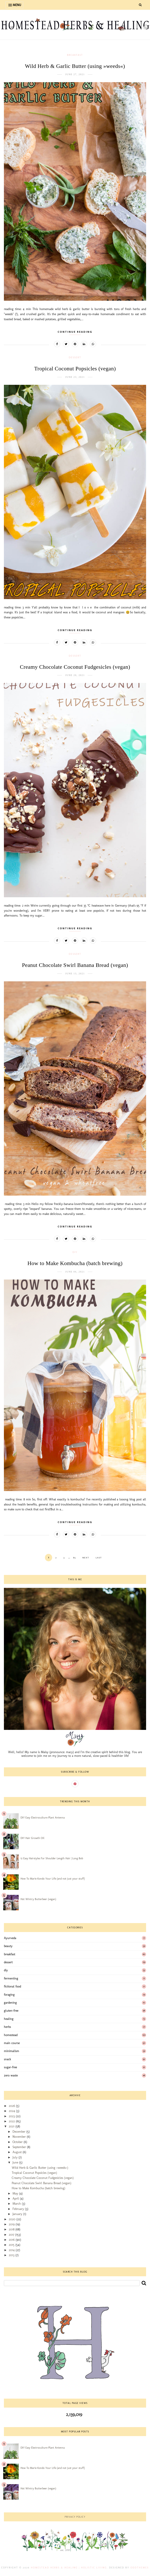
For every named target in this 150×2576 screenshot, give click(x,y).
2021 (12, 2126)
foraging (9, 1994)
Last (99, 1557)
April (16, 2198)
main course (12, 2043)
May (15, 2193)
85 (74, 1557)
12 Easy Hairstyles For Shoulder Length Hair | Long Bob (52, 1858)
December (19, 2131)
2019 (12, 2224)
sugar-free (10, 2067)
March (17, 2203)
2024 (12, 2111)
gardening (10, 2002)
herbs (7, 2027)
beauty (8, 1946)
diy (75, 1252)
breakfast (75, 54)
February (18, 2209)
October (18, 2142)
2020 (12, 2219)
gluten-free (11, 2010)
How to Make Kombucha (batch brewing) (75, 1263)
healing (8, 2019)
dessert (75, 357)
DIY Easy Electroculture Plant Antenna (43, 1817)
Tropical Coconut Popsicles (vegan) (75, 368)
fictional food (12, 1986)
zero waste (11, 2075)
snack (7, 2059)
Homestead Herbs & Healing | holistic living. (69, 2567)
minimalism (11, 2051)
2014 (12, 2250)
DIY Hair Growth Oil (32, 1838)
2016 (12, 2240)
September (19, 2147)
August (17, 2152)
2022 (12, 2121)
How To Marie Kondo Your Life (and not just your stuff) (53, 1878)
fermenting (11, 1978)
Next (85, 1557)
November (19, 2137)
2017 (12, 2234)
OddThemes (139, 2567)
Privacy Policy (75, 2517)
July (15, 2157)
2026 (12, 2106)
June (15, 2162)
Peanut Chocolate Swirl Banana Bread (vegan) (75, 965)
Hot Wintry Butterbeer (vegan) (38, 1899)
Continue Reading (75, 331)
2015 (12, 2245)
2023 (12, 2116)
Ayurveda (10, 1938)
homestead (11, 2035)
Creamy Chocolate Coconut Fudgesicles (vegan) (75, 667)
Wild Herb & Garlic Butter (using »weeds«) (75, 66)
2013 (12, 2255)
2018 (12, 2229)
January (17, 2214)
